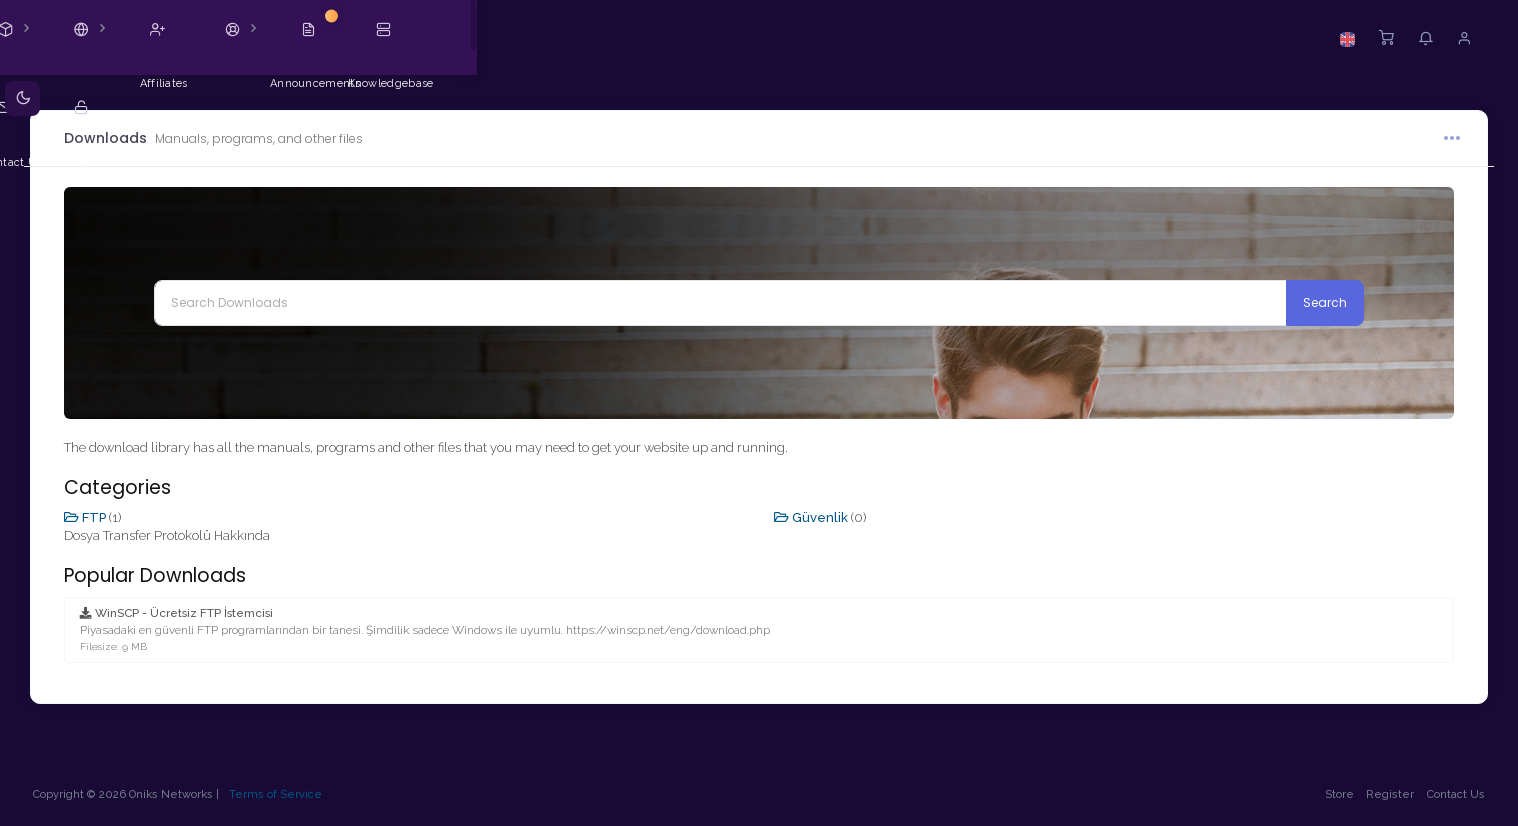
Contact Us (1449, 794)
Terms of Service (282, 794)
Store (1332, 794)
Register (1384, 794)
